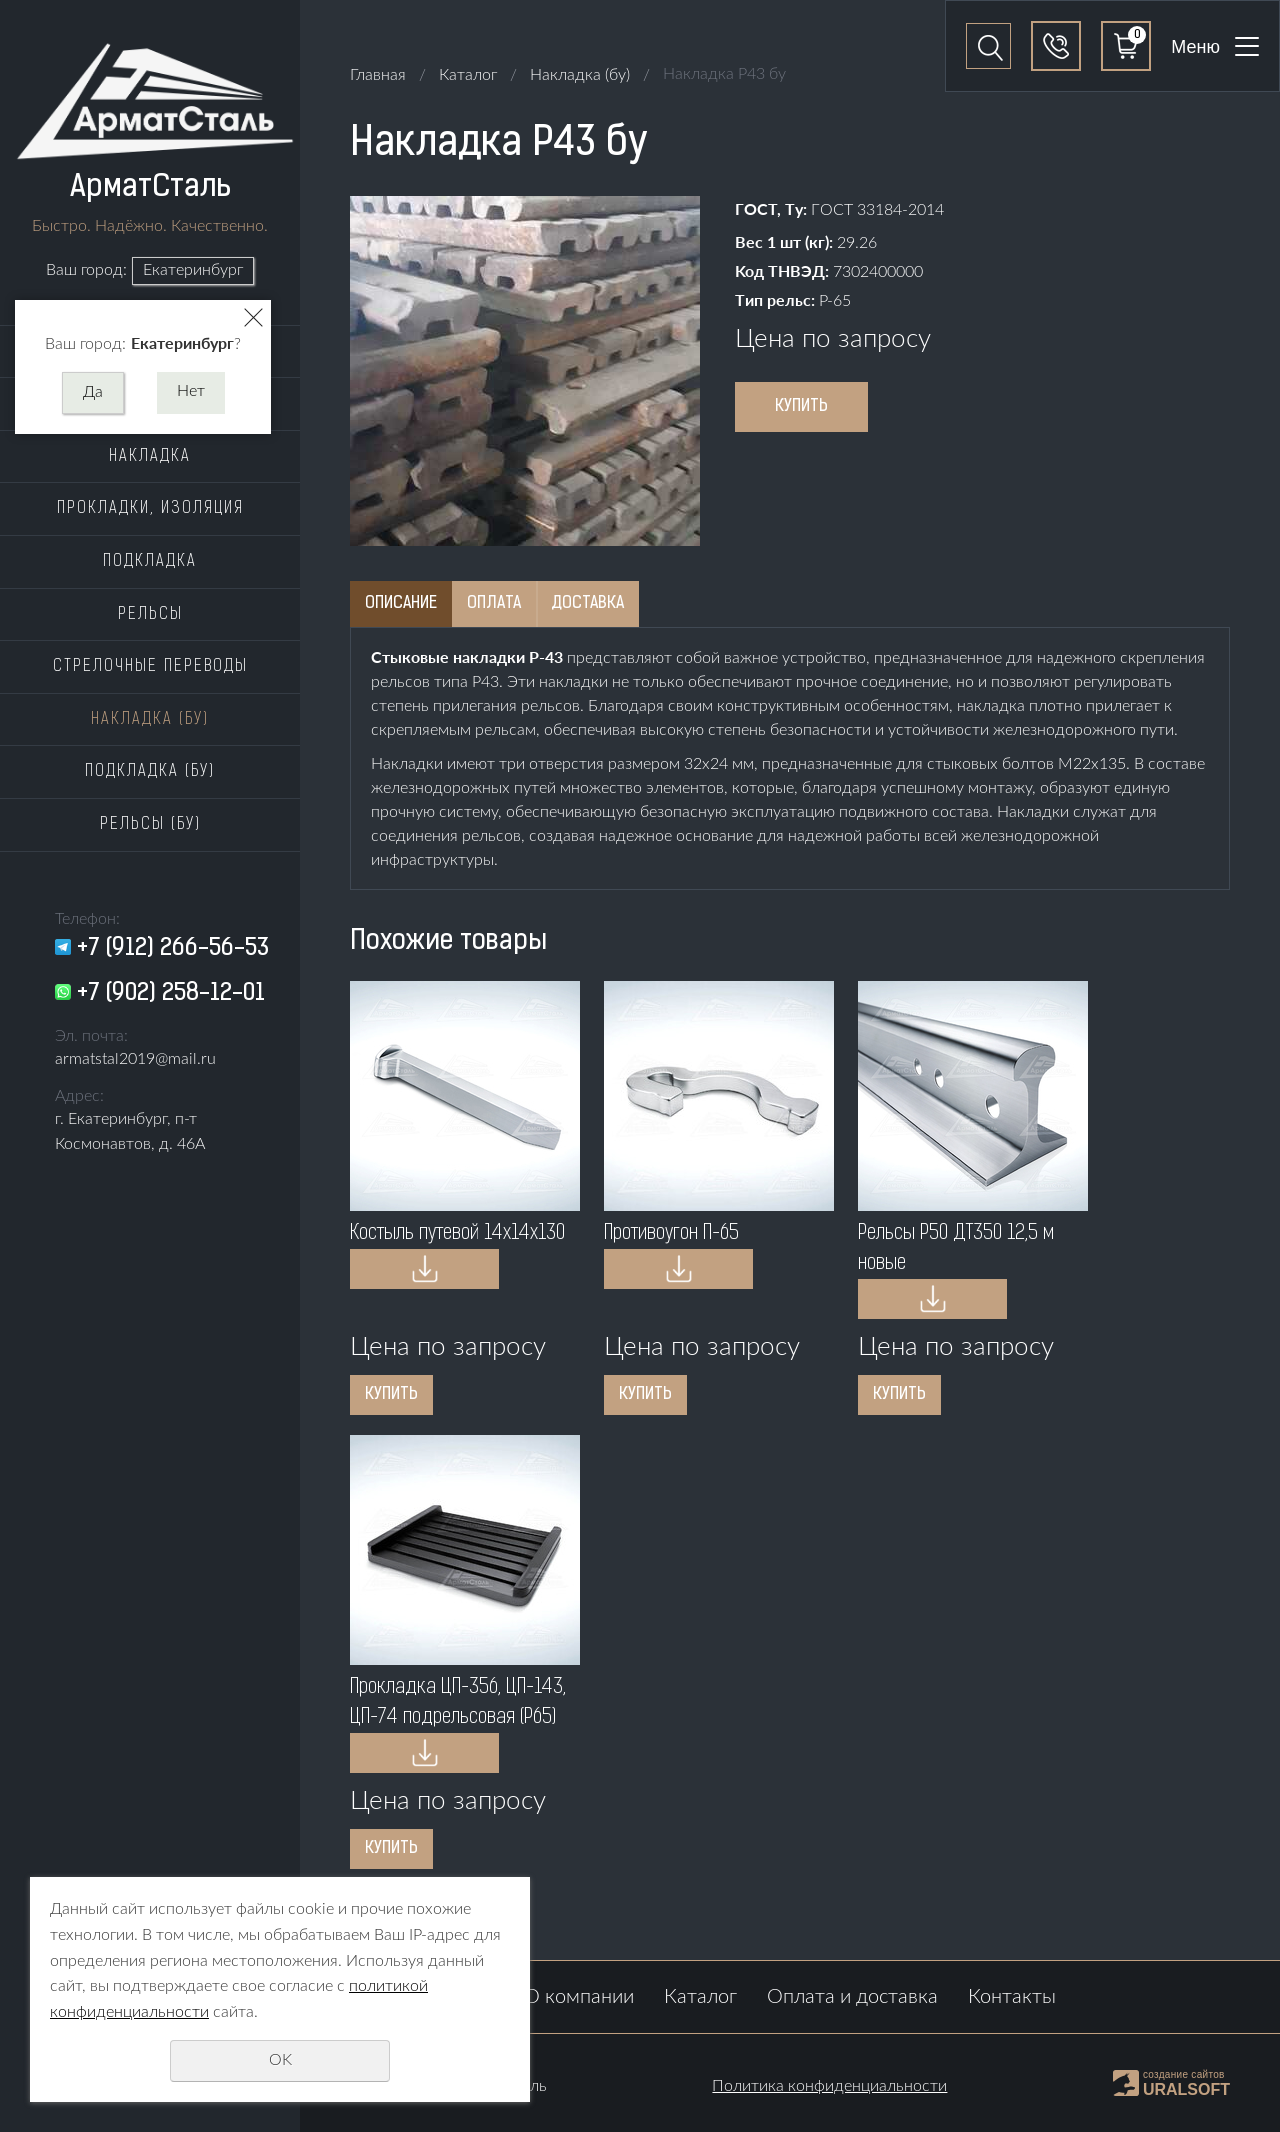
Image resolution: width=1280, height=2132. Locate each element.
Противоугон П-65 (671, 1234)
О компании (579, 1997)
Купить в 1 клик (424, 1269)
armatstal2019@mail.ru (135, 1059)
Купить (801, 407)
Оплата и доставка (852, 1997)
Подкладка (150, 562)
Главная (378, 75)
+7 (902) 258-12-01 (171, 994)
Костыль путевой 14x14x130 (457, 1234)
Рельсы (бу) (150, 825)
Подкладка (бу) (150, 772)
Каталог (468, 75)
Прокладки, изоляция (150, 509)
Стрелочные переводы (150, 667)
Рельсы (150, 615)
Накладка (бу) (150, 720)
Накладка (150, 457)
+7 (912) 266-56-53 (173, 949)
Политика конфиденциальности (829, 2086)
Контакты (1012, 1997)
